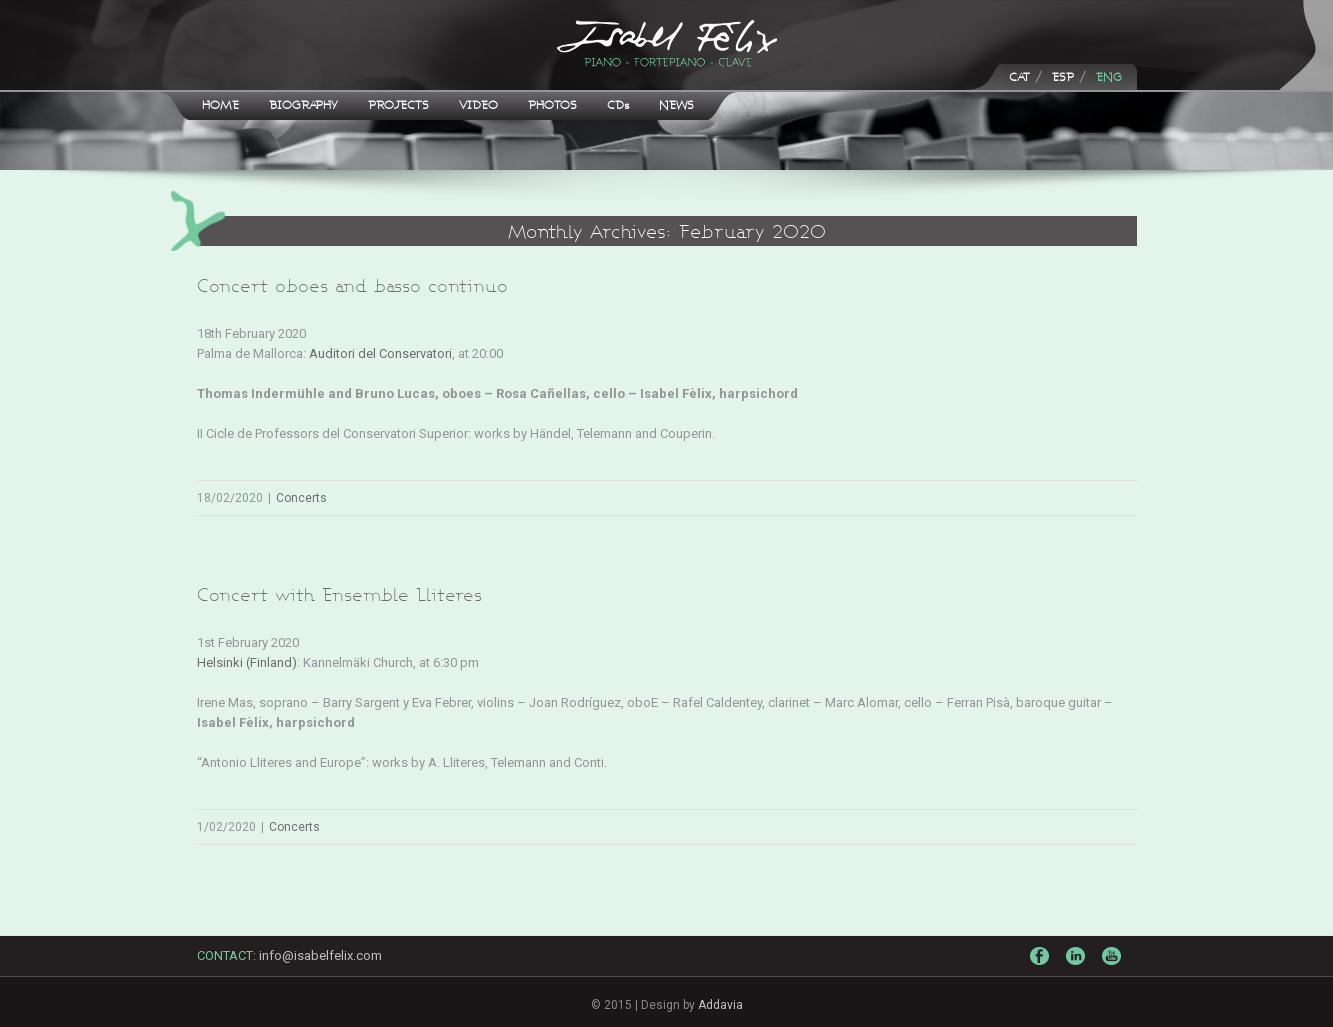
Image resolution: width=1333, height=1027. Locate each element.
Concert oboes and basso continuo (352, 285)
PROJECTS (398, 104)
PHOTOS (552, 104)
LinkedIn (1078, 964)
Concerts (301, 498)
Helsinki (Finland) (247, 662)
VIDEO (478, 104)
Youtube (1114, 970)
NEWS (676, 104)
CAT (1019, 76)
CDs (618, 104)
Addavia (720, 1005)
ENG (1109, 76)
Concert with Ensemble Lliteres (339, 594)
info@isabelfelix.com (320, 955)
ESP (1063, 76)
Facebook (1042, 960)
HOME (220, 104)
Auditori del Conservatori (380, 353)
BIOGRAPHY (303, 104)
